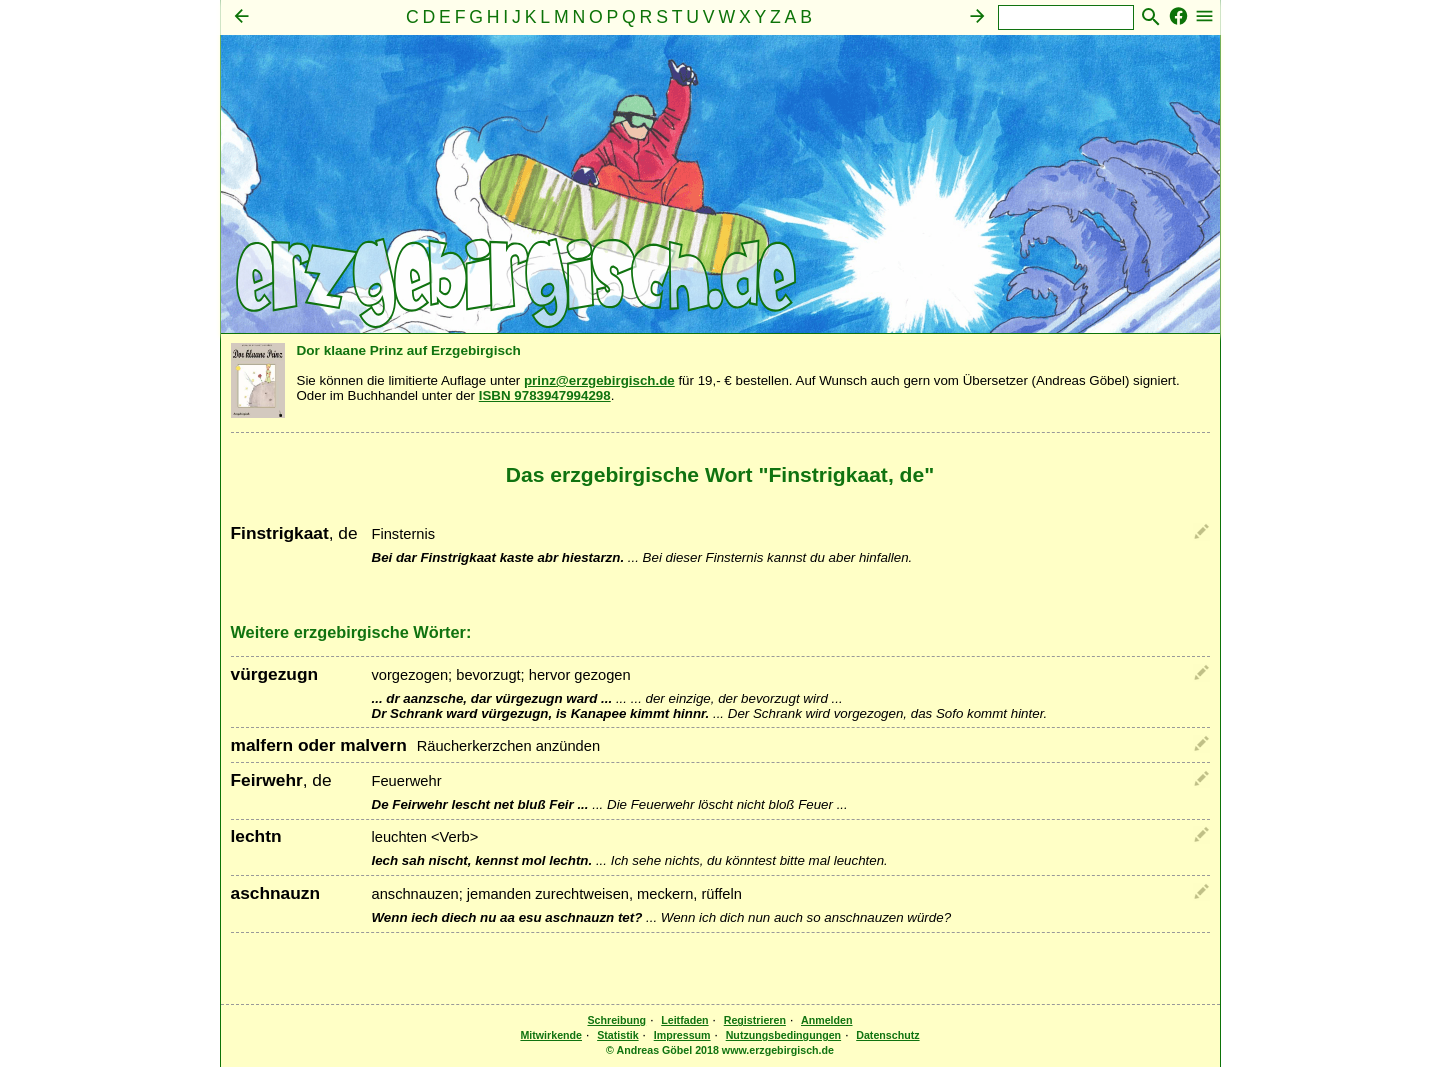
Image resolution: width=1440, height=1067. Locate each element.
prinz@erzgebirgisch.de (599, 380)
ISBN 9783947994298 (545, 395)
